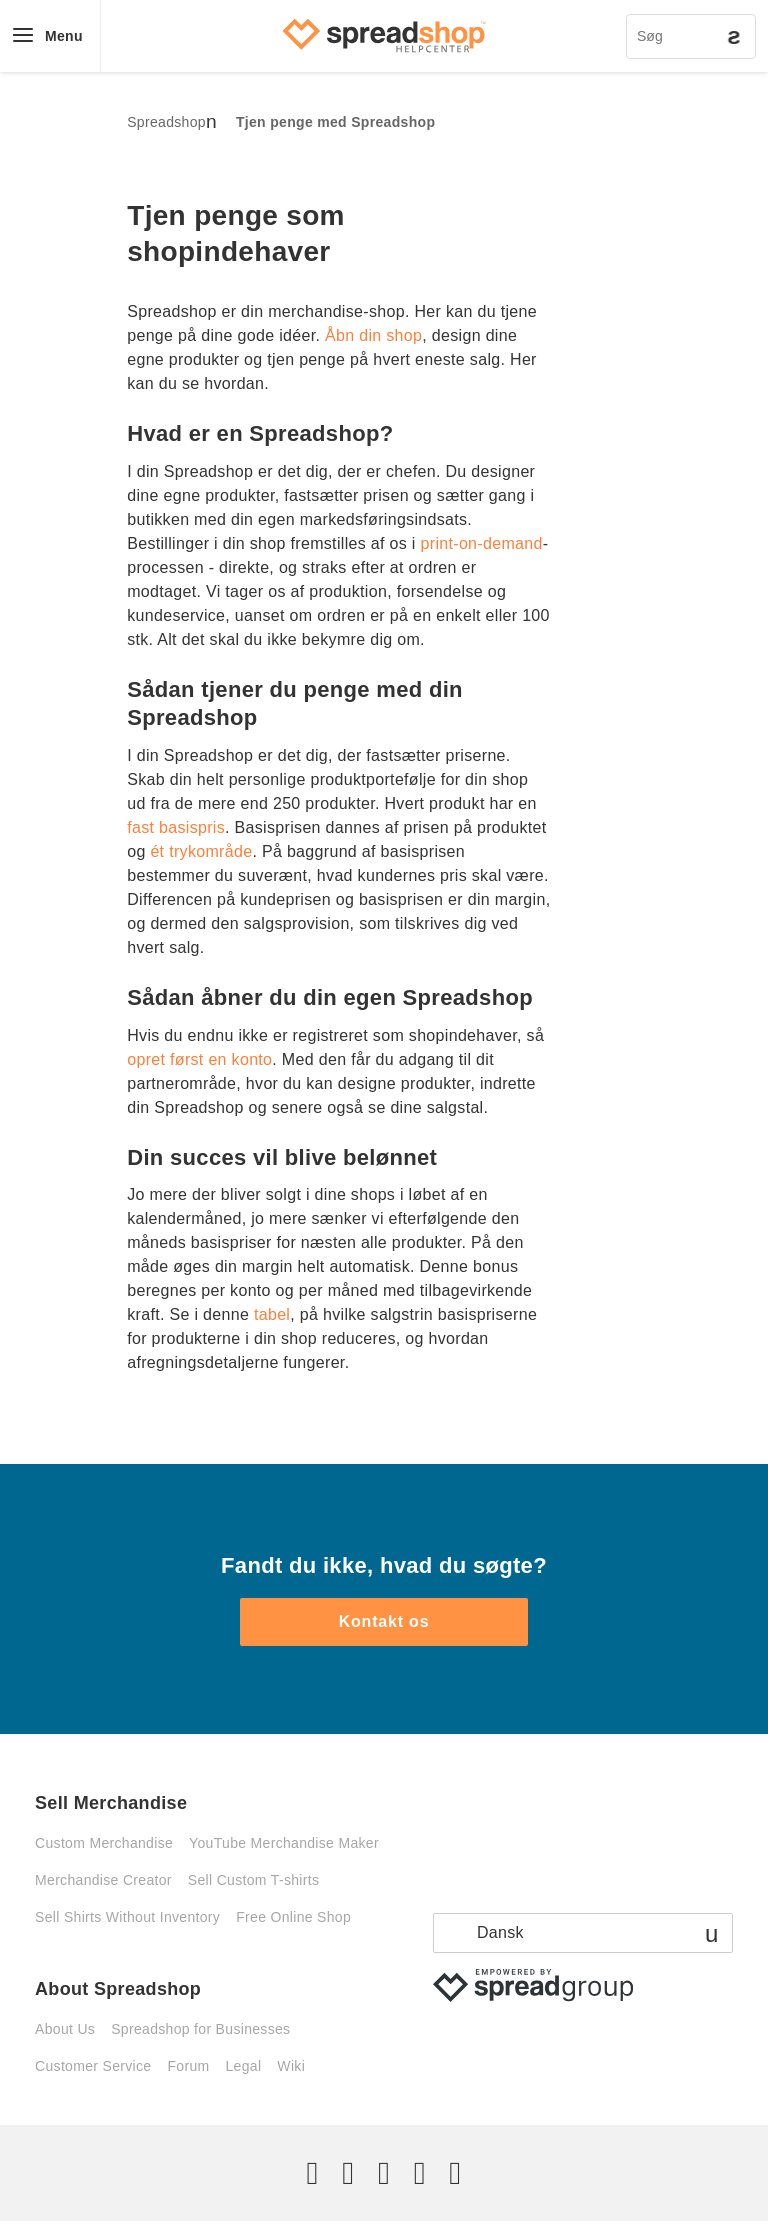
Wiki (291, 2066)
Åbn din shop (373, 335)
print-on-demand (482, 543)
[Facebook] (348, 2173)
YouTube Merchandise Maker (284, 1843)
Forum (188, 2066)
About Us (65, 2029)
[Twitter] (313, 2173)
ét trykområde (201, 851)
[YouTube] (455, 2173)
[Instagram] (384, 2173)
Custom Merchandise (104, 1843)
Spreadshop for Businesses (200, 2029)
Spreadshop (166, 122)
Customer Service (93, 2066)
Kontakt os (384, 1621)
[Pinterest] (420, 2173)
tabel (272, 1314)
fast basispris (176, 827)
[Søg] (691, 36)
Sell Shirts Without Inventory (127, 1917)
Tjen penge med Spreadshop (335, 122)
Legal (243, 2066)
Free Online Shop (293, 1917)
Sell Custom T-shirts (253, 1880)
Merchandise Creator (103, 1880)
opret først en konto (199, 1059)
